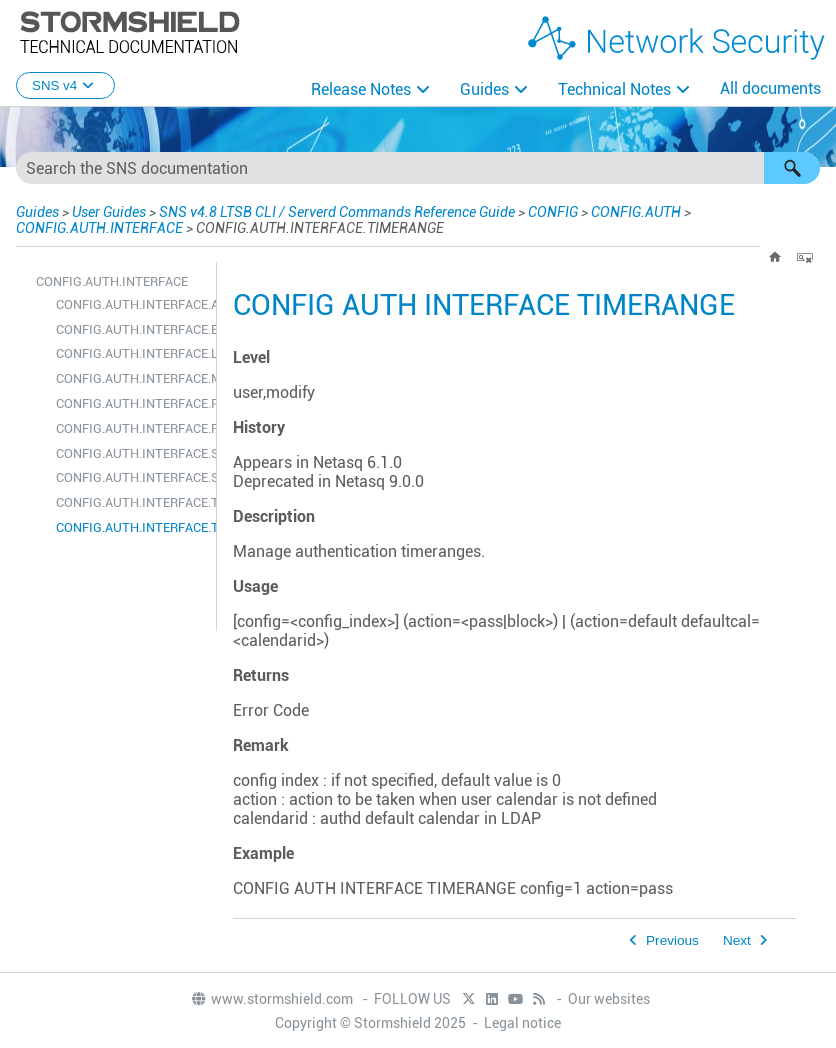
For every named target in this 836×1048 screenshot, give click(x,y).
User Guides (109, 212)
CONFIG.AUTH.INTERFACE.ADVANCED (131, 304)
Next (737, 940)
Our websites (609, 999)
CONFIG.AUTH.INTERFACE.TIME (131, 502)
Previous (672, 940)
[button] (792, 168)
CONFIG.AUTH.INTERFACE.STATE (131, 477)
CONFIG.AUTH (636, 212)
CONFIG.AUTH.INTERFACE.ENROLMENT (131, 329)
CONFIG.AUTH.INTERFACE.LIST (131, 353)
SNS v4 (65, 85)
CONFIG (553, 212)
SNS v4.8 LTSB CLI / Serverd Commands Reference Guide (337, 212)
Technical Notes (614, 89)
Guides (484, 89)
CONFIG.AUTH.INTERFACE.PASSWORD (131, 403)
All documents (770, 88)
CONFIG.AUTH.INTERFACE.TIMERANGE (131, 527)
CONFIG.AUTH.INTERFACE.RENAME (131, 428)
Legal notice (522, 1023)
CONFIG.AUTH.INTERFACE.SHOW (131, 453)
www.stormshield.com (271, 999)
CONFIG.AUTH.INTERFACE (99, 228)
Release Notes (361, 89)
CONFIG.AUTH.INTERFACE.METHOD (131, 378)
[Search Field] (418, 168)
